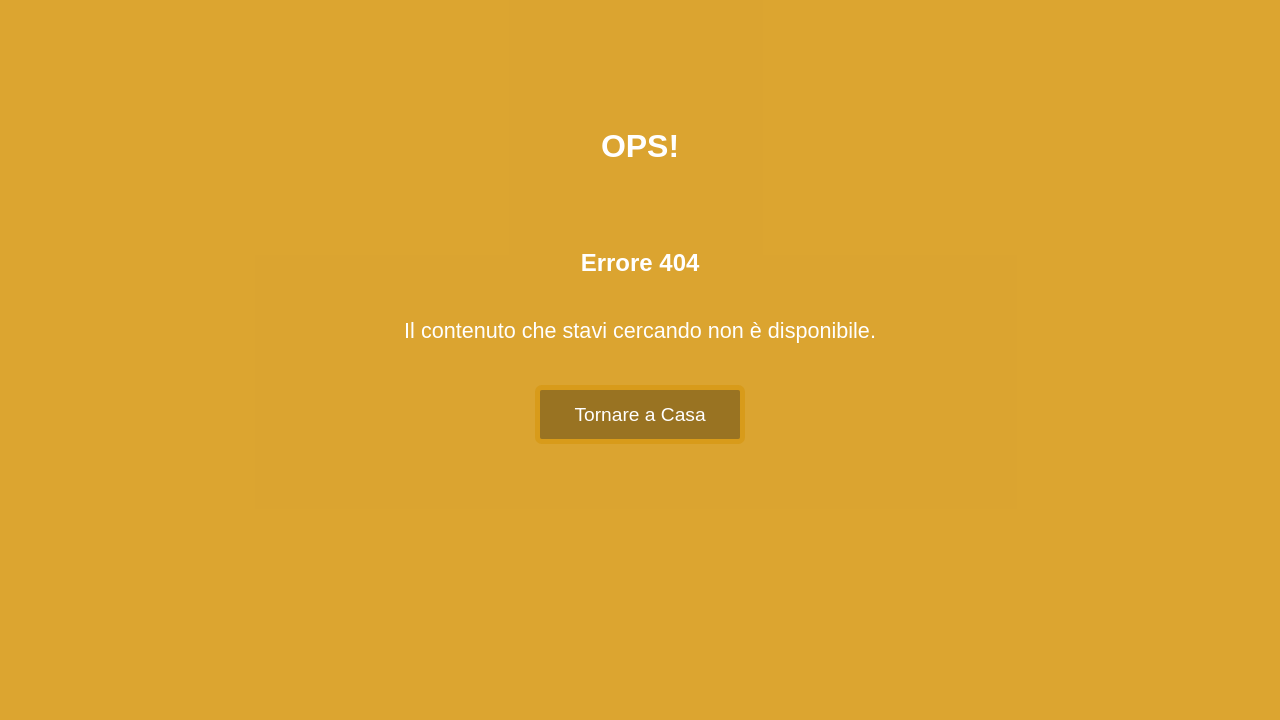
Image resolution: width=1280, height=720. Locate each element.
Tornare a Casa (639, 414)
